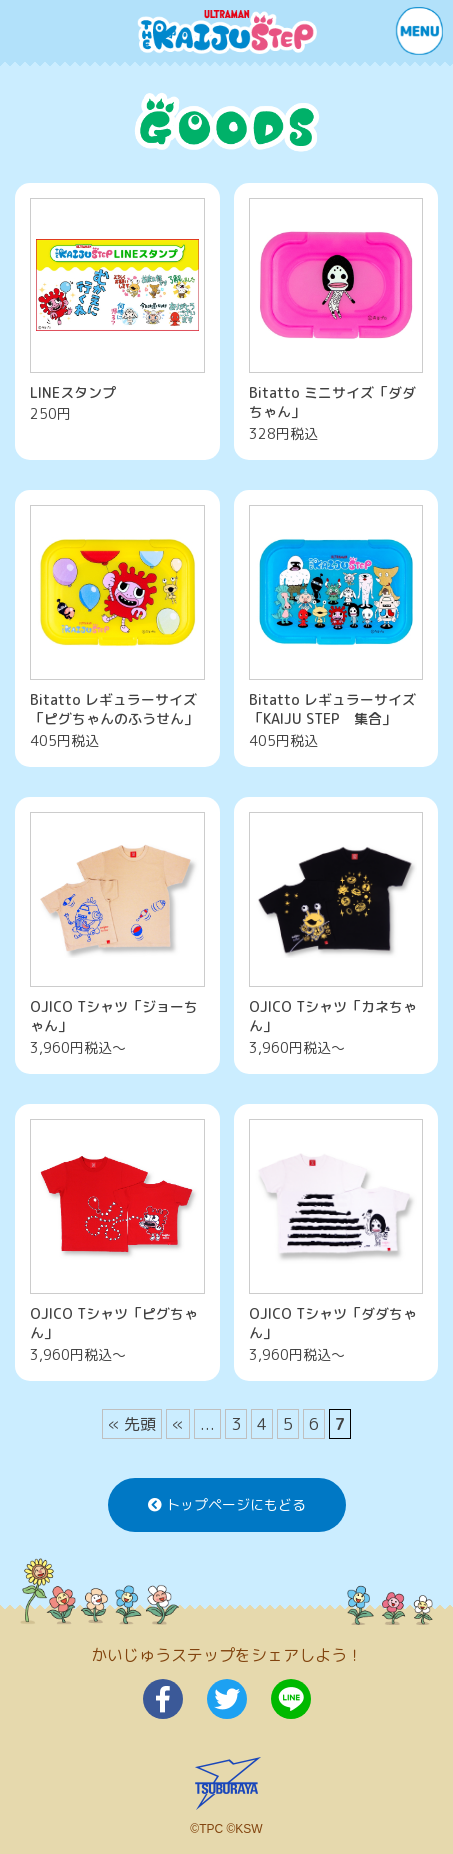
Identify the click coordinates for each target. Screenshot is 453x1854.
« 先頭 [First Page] (132, 1424)
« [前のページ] (178, 1424)
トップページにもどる (227, 1504)
